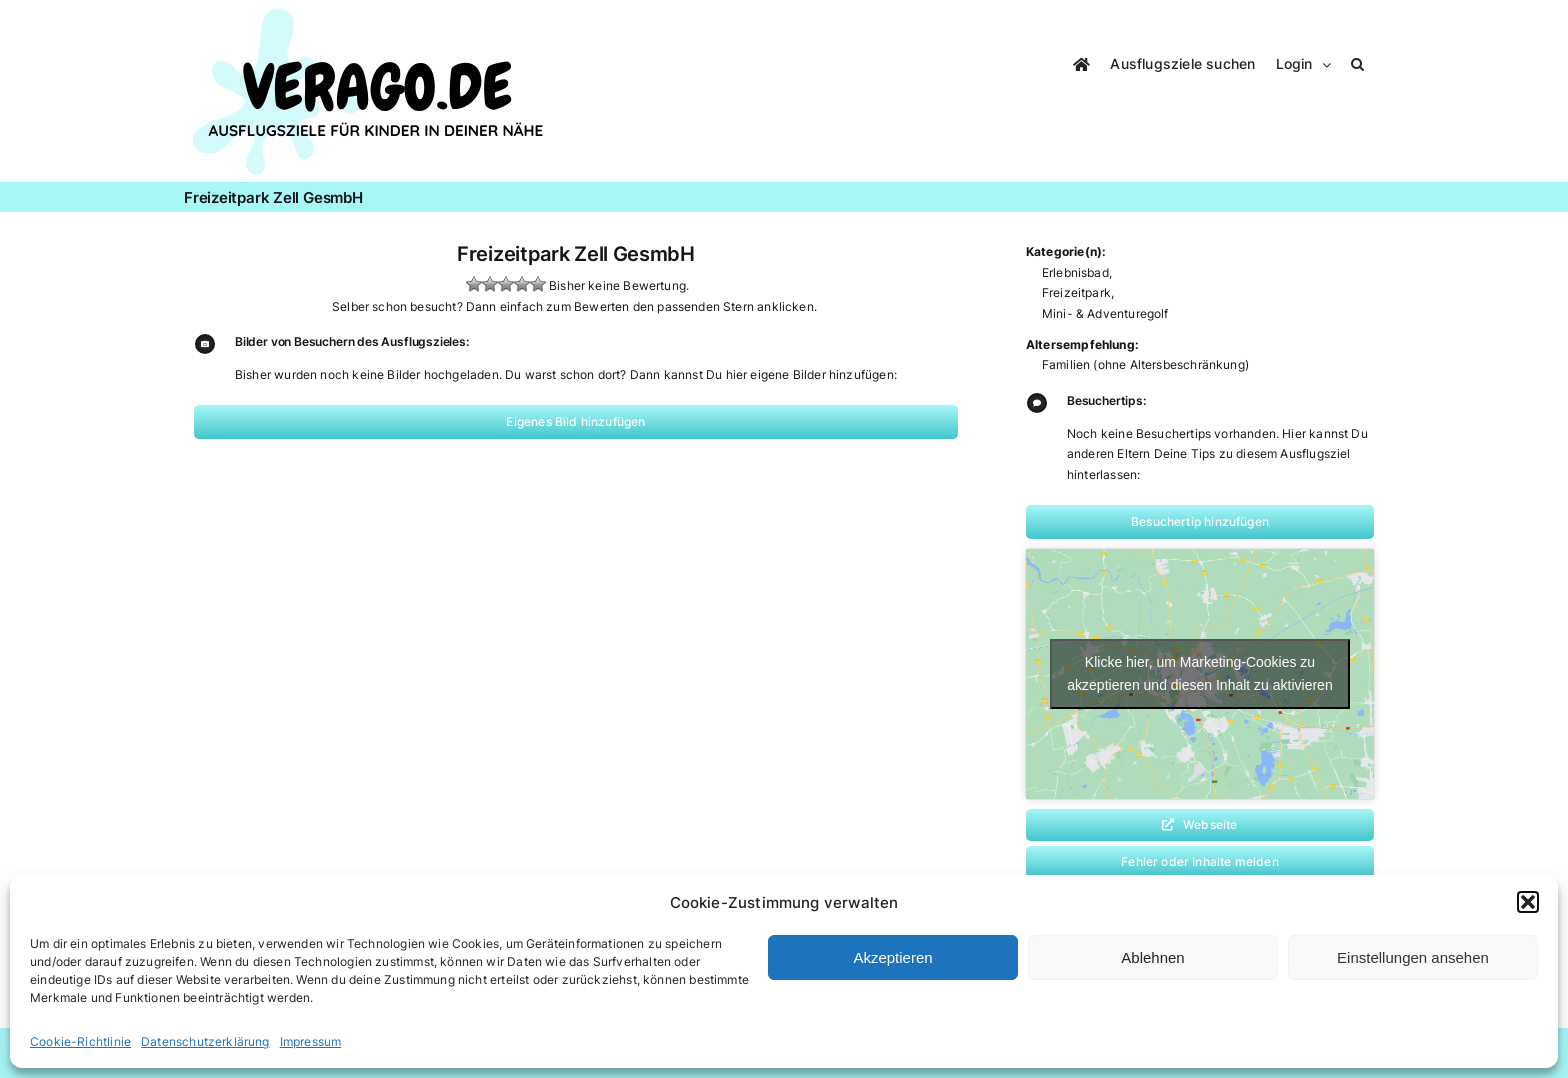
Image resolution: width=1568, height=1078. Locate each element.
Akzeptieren (892, 957)
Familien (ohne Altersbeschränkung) (1145, 364)
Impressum (311, 1041)
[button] (1528, 902)
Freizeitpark (1076, 292)
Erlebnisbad (1075, 272)
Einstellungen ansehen (1413, 957)
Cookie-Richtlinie (80, 1041)
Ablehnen (1152, 957)
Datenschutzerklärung (205, 1041)
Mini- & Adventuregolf (1105, 313)
